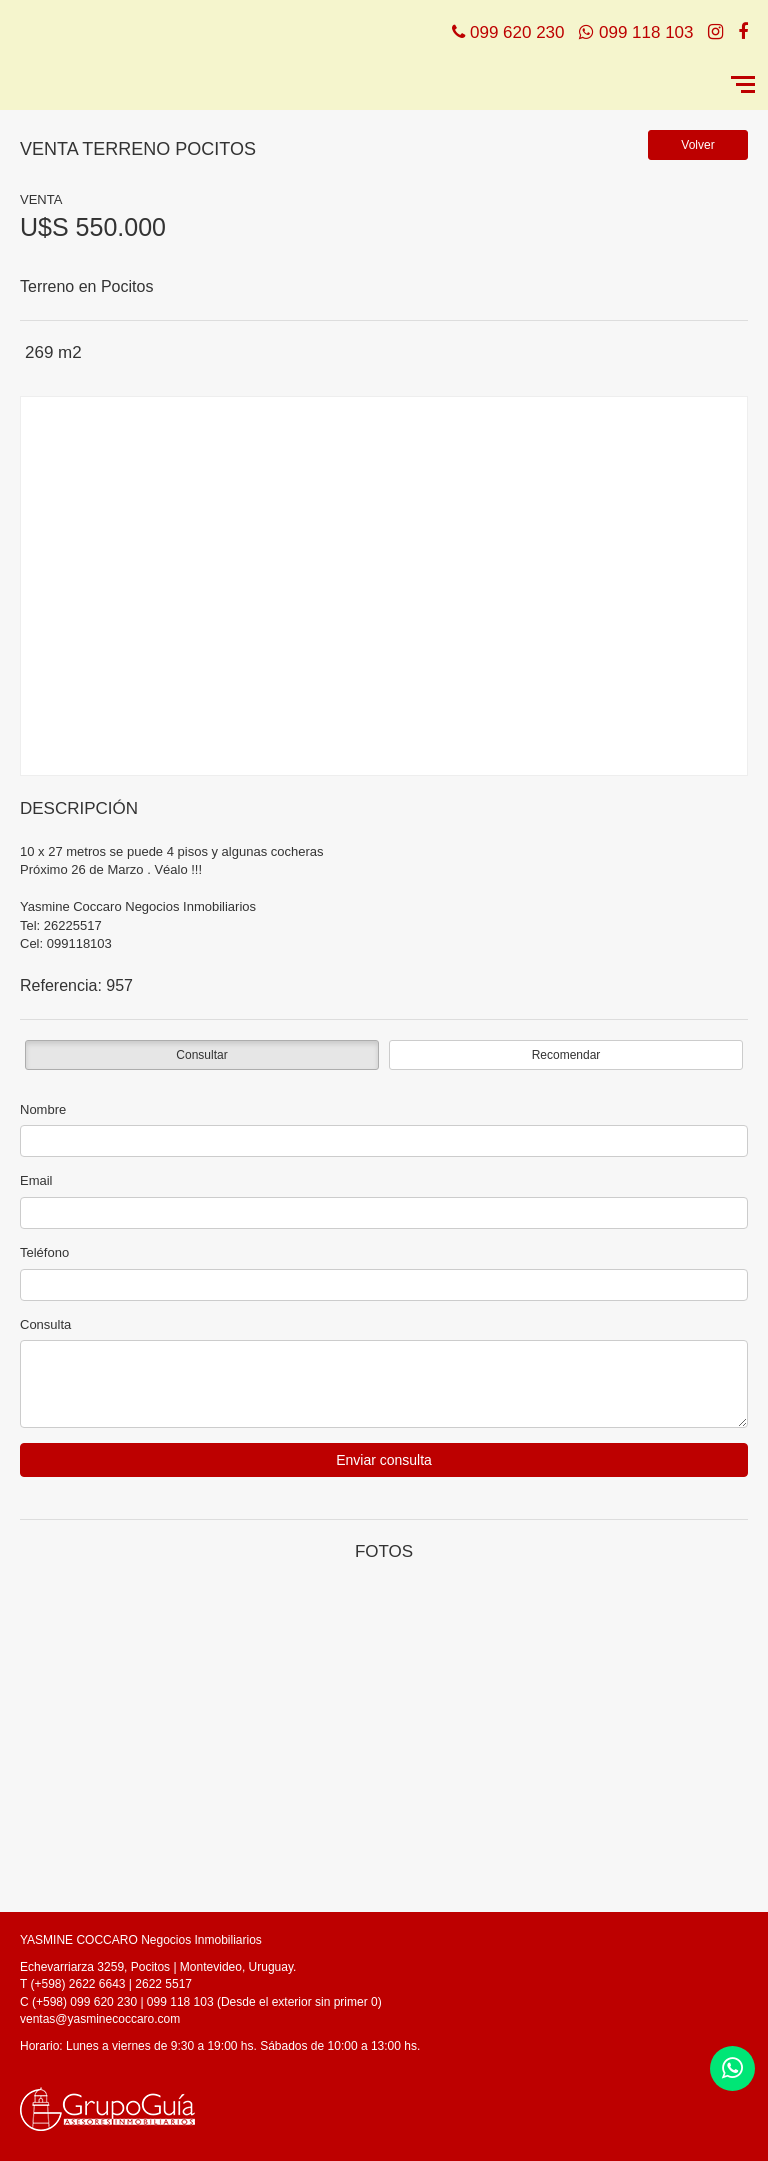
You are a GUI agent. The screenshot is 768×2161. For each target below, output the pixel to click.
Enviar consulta (384, 1460)
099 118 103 (646, 32)
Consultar (201, 1055)
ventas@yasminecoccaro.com (100, 2019)
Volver (697, 145)
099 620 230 (517, 32)
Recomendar (566, 1055)
